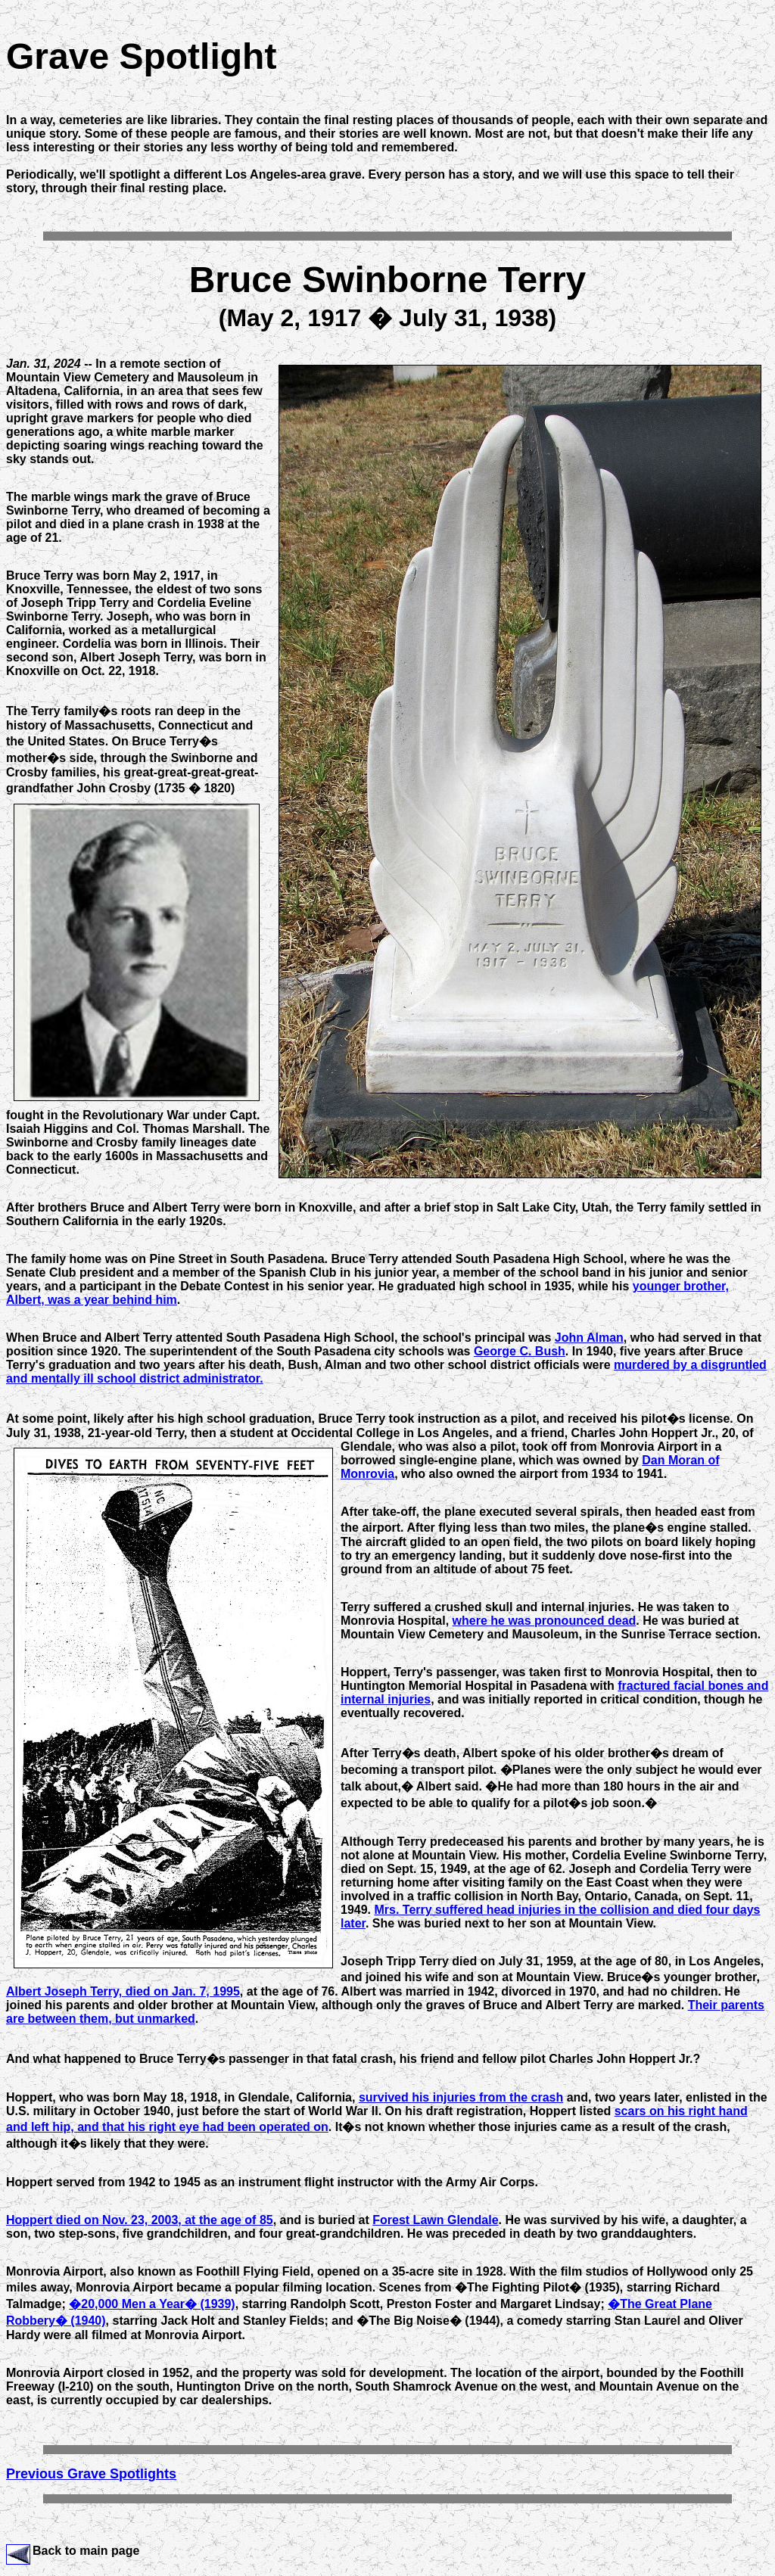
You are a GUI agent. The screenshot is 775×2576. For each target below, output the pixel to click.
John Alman (589, 1337)
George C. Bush (519, 1351)
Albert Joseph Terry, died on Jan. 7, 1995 (123, 1991)
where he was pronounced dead (544, 1620)
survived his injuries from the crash (461, 2097)
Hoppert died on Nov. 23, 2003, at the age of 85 (139, 2220)
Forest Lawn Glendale (435, 2220)
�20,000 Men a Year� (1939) (152, 2304)
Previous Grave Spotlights (91, 2473)
